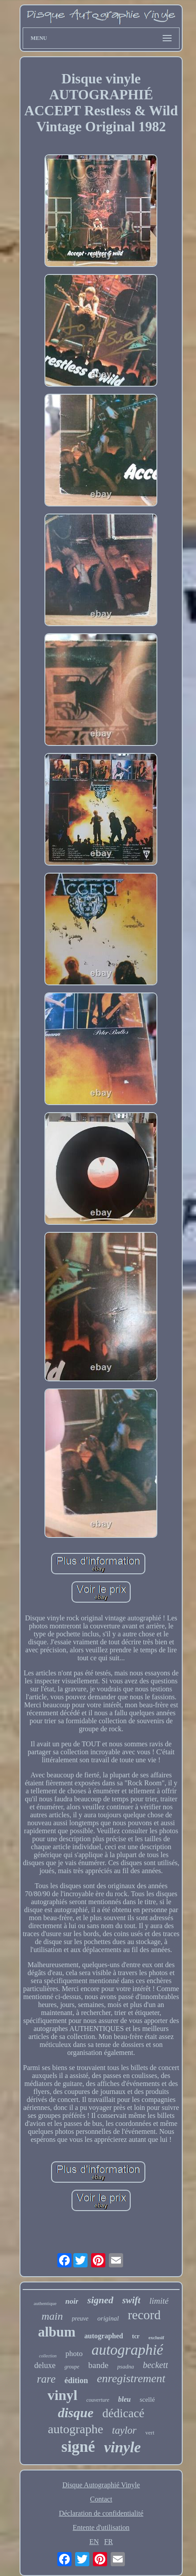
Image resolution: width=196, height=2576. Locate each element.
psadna (125, 2366)
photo (74, 2353)
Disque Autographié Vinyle (101, 2485)
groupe (72, 2367)
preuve (80, 2318)
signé (78, 2446)
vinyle (122, 2447)
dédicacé (123, 2413)
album (56, 2332)
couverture (97, 2400)
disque (75, 2412)
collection (47, 2355)
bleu (124, 2399)
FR (108, 2541)
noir (71, 2301)
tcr (136, 2336)
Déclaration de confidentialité (101, 2513)
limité (158, 2300)
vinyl (63, 2395)
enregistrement (131, 2378)
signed (100, 2299)
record (144, 2315)
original (108, 2318)
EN (94, 2541)
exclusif (156, 2337)
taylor (124, 2430)
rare (46, 2379)
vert (149, 2432)
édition (76, 2380)
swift (131, 2300)
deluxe (45, 2365)
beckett (155, 2365)
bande (98, 2365)
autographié (127, 2350)
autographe (75, 2429)
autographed (103, 2336)
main (52, 2316)
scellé (147, 2399)
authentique (45, 2303)
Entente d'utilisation (101, 2527)
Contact (101, 2499)
